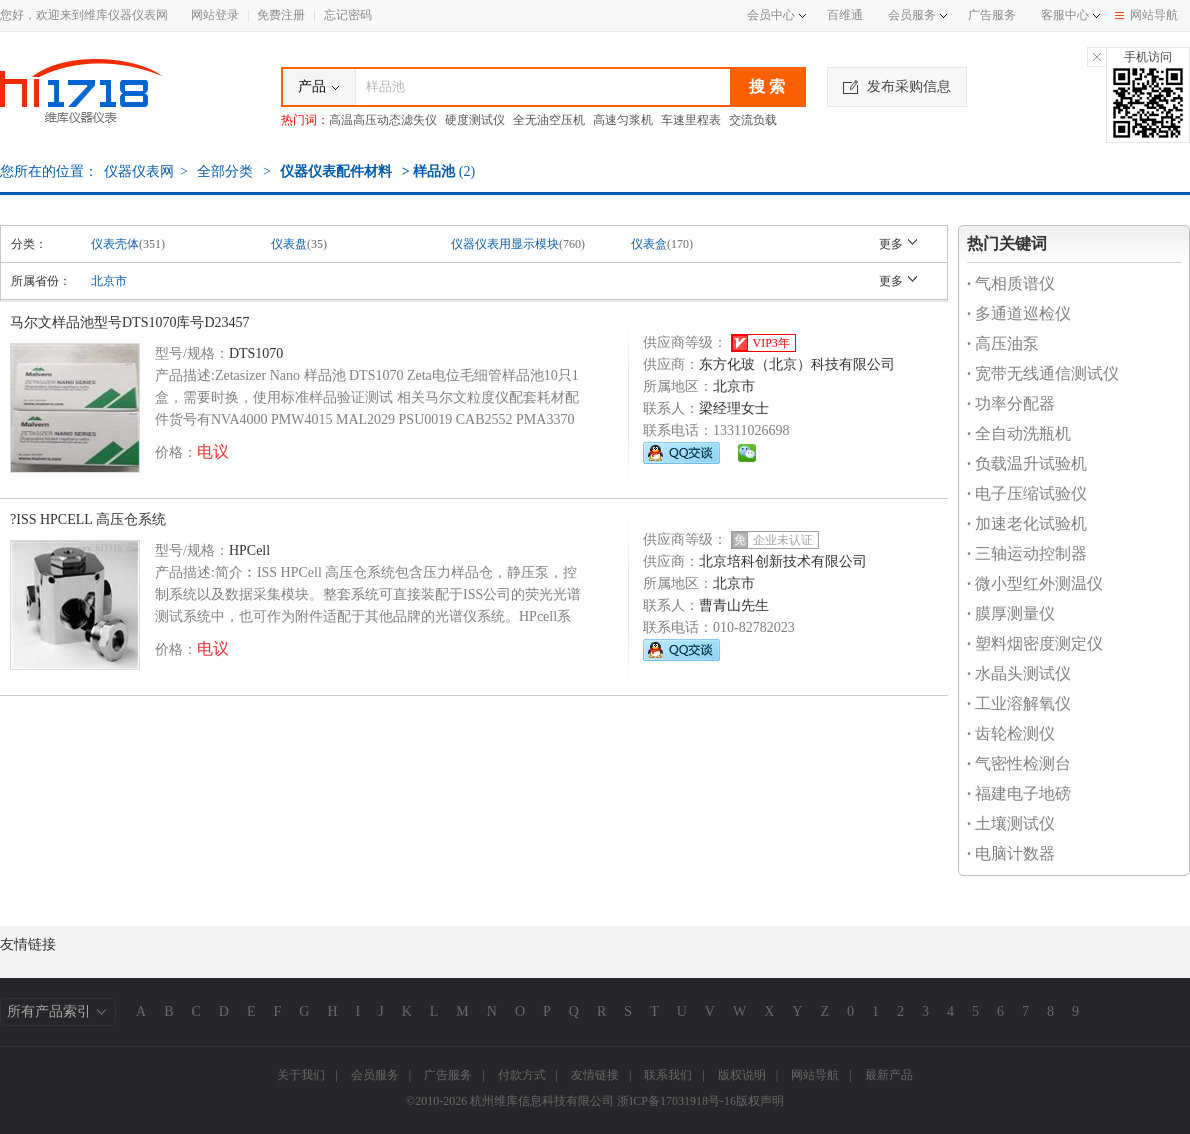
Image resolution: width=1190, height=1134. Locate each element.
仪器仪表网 (139, 171)
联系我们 (668, 1075)
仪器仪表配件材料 (336, 171)
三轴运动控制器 (1027, 553)
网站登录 (215, 15)
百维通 (845, 15)
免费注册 (281, 15)
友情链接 (595, 1075)
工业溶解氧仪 (1019, 703)
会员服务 (912, 15)
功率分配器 (1011, 403)
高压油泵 (1003, 343)
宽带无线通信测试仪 (1043, 373)
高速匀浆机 (623, 120)
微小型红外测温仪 (1035, 583)
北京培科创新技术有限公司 (783, 561)
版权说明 (742, 1075)
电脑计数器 (1011, 853)
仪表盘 (289, 244)
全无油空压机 (549, 120)
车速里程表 (691, 120)
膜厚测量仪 (1011, 613)
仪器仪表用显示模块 (505, 244)
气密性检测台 (1019, 763)
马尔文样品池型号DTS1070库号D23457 (130, 322)
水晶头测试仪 (1019, 673)
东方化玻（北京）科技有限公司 (797, 364)
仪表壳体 (115, 244)
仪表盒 (649, 244)
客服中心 (1065, 15)
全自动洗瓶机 (1019, 433)
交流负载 (753, 120)
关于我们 (301, 1075)
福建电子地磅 (1019, 793)
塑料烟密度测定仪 (1035, 643)
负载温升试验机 (1027, 463)
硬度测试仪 (475, 120)
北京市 (109, 281)
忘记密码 (348, 15)
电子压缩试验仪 (1027, 493)
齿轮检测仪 (1011, 733)
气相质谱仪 (1011, 283)
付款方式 (522, 1075)
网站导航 (1146, 15)
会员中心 (776, 15)
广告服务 (992, 15)
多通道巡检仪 (1019, 313)
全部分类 (224, 171)
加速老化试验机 (1027, 523)
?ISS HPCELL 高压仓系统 (88, 519)
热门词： (305, 120)
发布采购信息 (897, 86)
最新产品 (889, 1075)
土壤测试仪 (1011, 823)
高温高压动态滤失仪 (383, 120)
